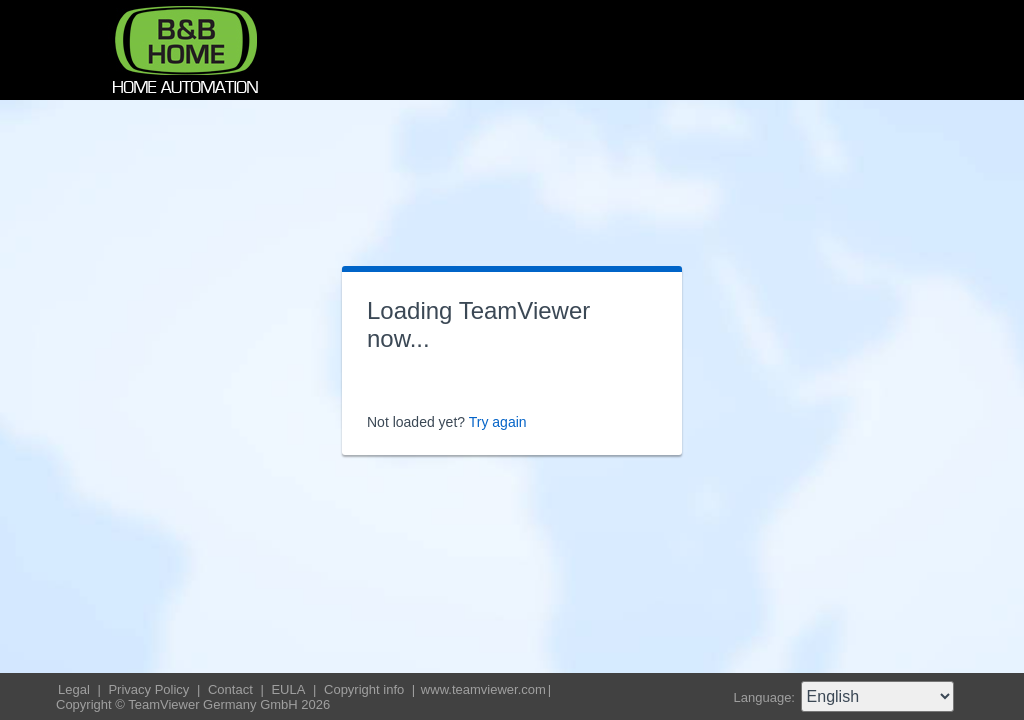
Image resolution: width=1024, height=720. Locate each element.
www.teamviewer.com (483, 689)
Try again (498, 422)
